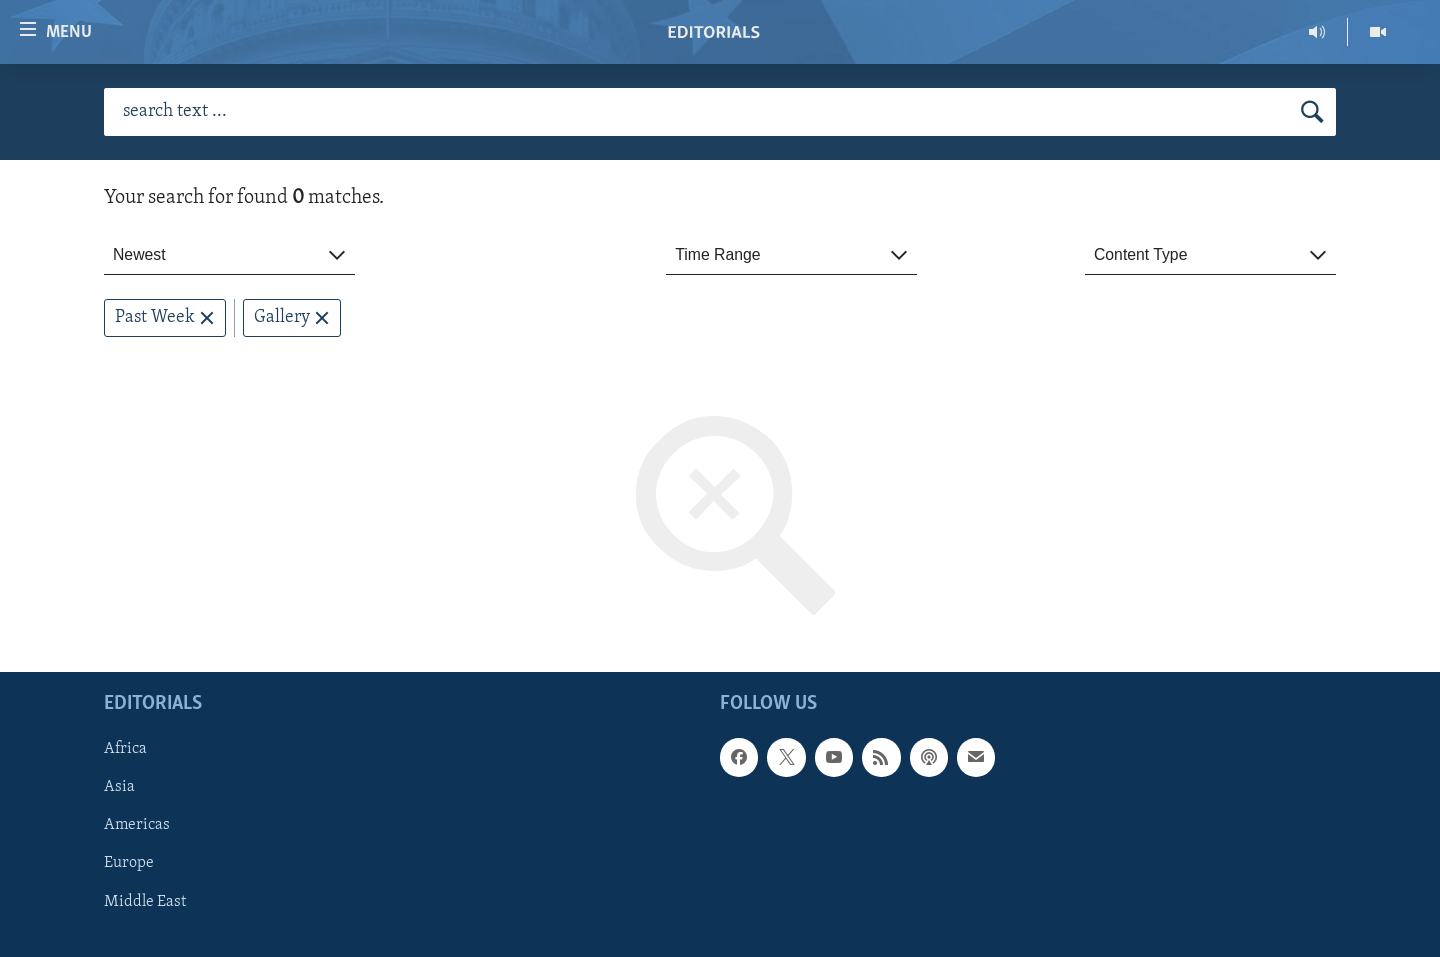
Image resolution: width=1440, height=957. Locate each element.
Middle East (145, 902)
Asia (119, 788)
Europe (129, 864)
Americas (137, 826)
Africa (125, 750)
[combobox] (229, 255)
